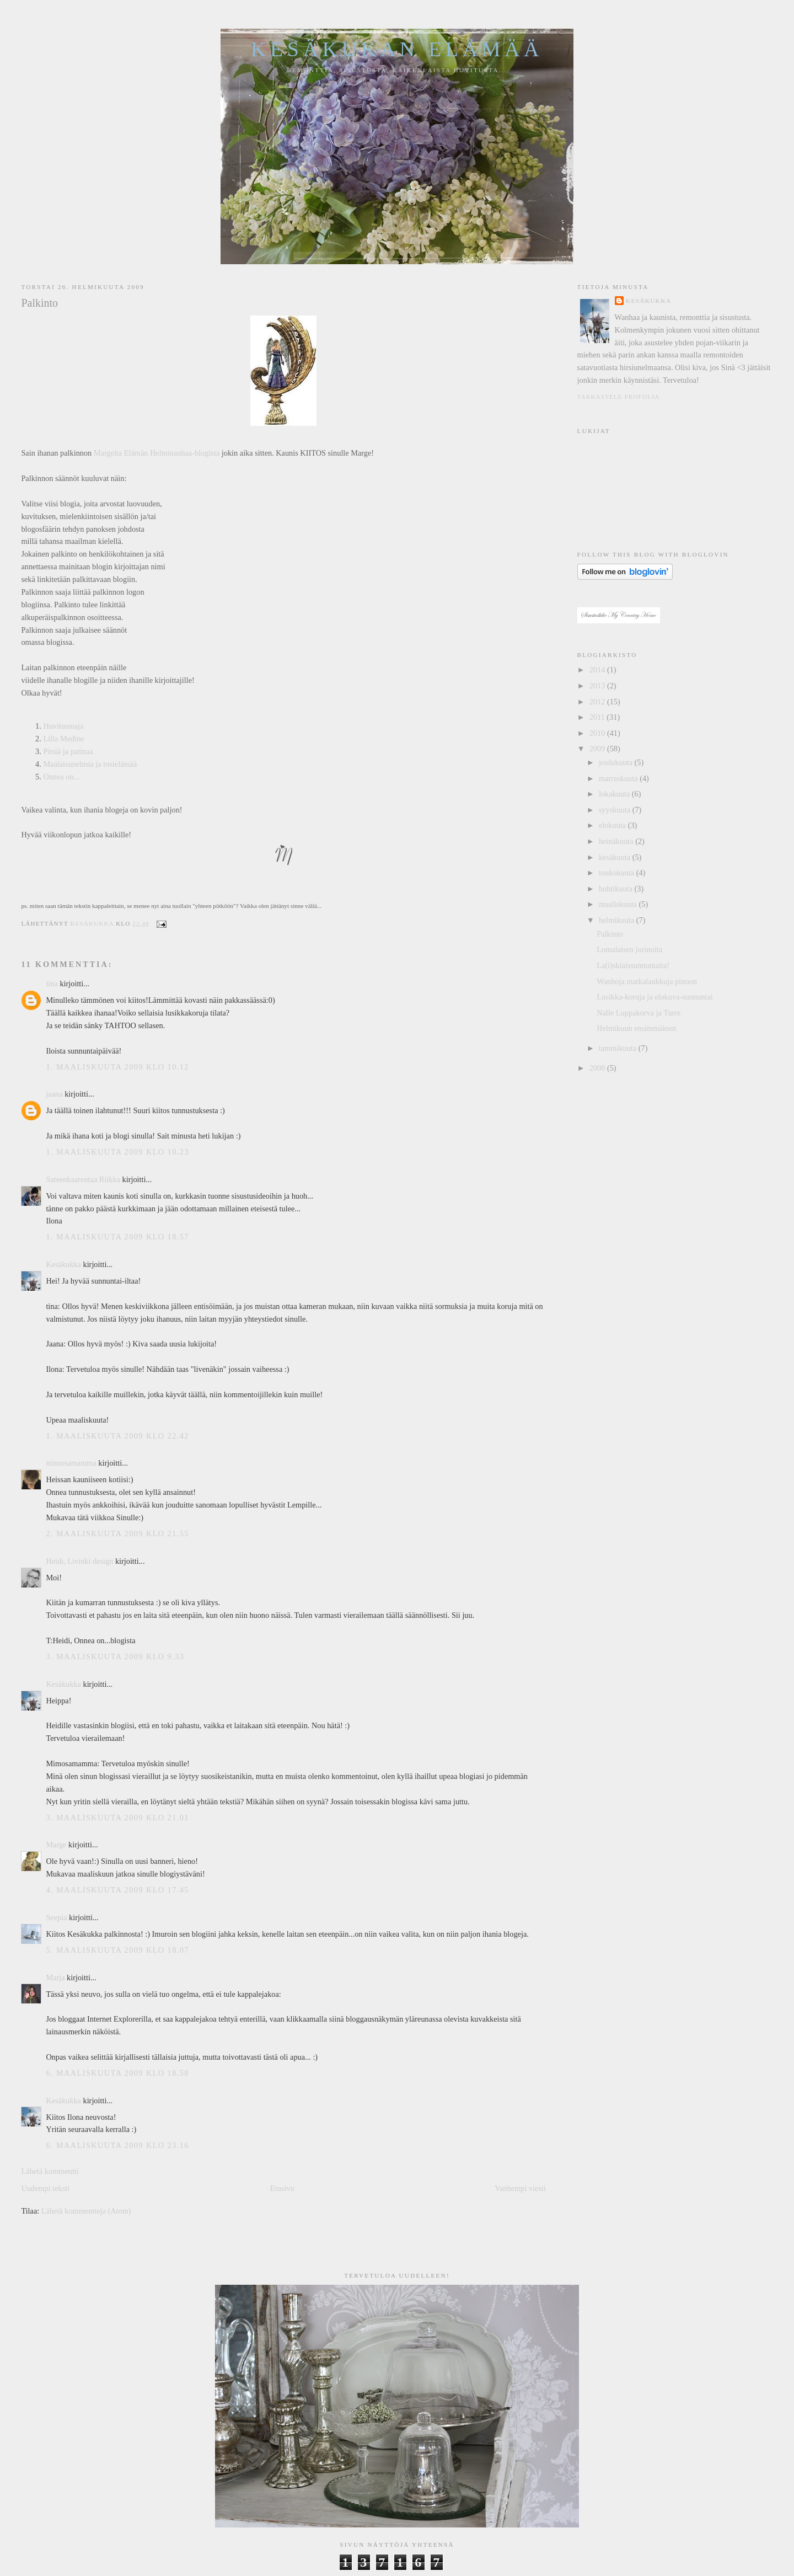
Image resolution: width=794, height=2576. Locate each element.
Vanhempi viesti (520, 2188)
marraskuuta (619, 778)
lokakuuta (615, 793)
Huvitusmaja (63, 726)
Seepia (56, 1917)
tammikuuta (619, 1048)
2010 (598, 733)
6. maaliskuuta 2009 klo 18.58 (117, 2073)
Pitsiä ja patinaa (68, 751)
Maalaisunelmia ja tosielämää (90, 764)
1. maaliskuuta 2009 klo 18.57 (117, 1236)
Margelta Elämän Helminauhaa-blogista (156, 452)
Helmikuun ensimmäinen (636, 1028)
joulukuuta (617, 762)
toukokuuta (617, 872)
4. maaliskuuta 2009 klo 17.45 (117, 1889)
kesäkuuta (615, 857)
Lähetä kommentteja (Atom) (86, 2210)
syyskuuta (615, 809)
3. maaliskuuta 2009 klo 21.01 (117, 1817)
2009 (598, 748)
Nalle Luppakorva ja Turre (638, 1012)
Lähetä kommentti (49, 2171)
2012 (598, 701)
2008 (598, 1067)
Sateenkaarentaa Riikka (83, 1179)
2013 (598, 685)
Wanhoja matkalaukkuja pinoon (646, 981)
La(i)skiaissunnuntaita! (633, 965)
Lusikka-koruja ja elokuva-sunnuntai (654, 996)
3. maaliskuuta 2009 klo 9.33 (115, 1656)
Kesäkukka (63, 1264)
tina (51, 983)
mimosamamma (71, 1462)
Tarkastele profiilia (618, 396)
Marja (55, 1977)
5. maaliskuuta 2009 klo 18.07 (117, 1950)
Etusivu (282, 2188)
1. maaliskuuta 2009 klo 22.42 (117, 1435)
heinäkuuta (617, 841)
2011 (598, 717)
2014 (598, 669)
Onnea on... (61, 776)
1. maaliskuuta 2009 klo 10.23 (117, 1151)
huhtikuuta (617, 888)
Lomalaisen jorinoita (629, 949)
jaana (54, 1093)
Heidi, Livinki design (79, 1561)
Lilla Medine (63, 738)
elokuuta (613, 825)
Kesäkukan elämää (397, 49)
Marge (56, 1844)
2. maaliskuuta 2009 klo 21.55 (117, 1533)
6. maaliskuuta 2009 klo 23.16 (117, 2145)
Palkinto (610, 933)
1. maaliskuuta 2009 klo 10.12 (117, 1066)
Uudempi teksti (45, 2188)
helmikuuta (617, 920)
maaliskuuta (619, 904)
